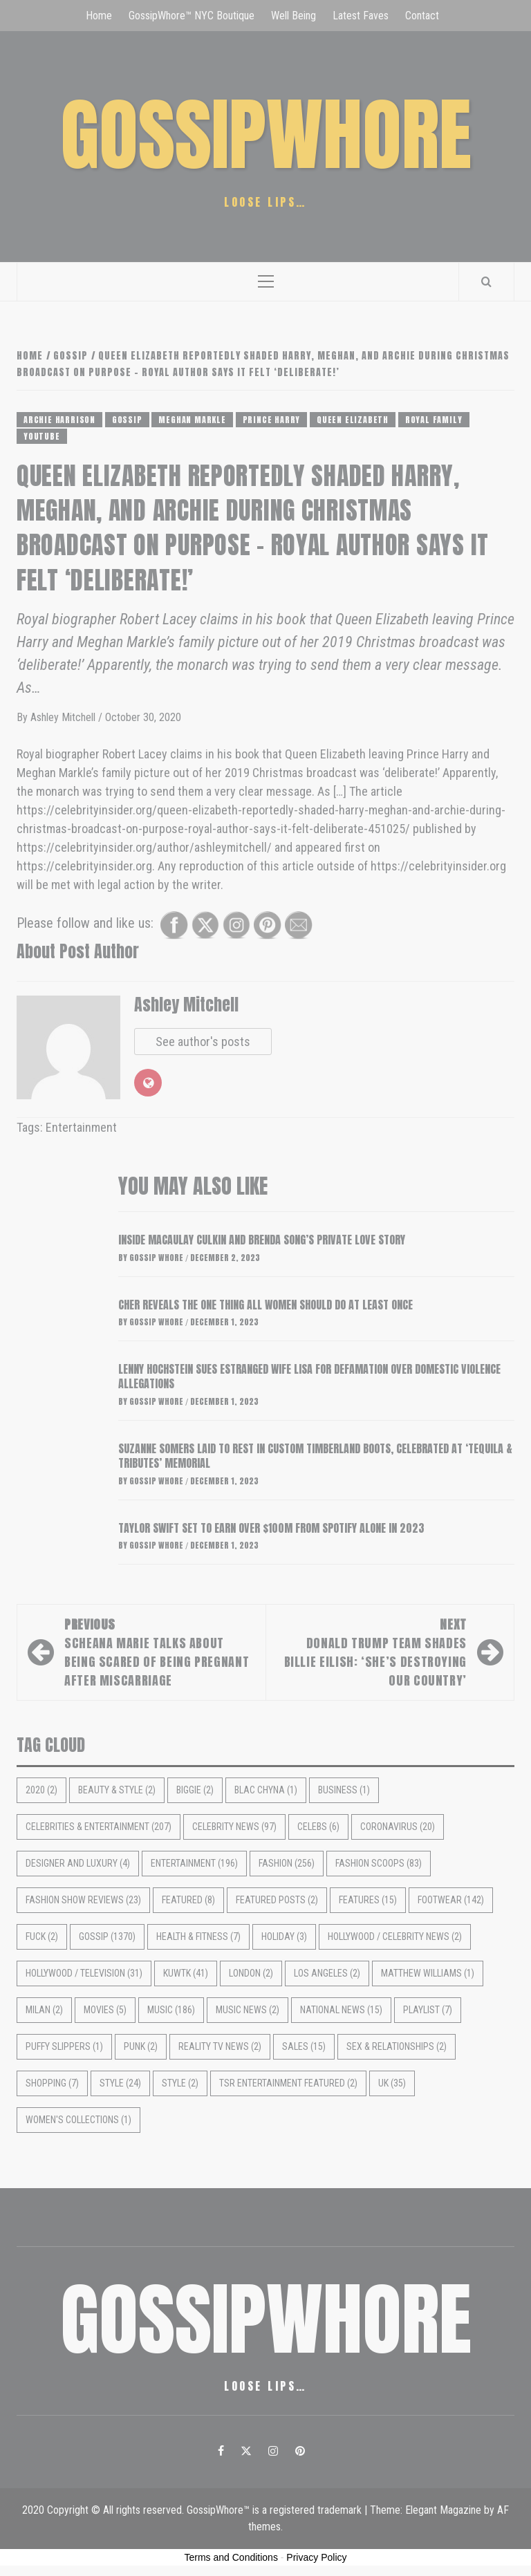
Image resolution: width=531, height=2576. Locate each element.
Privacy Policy (316, 2557)
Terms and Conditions (231, 2557)
